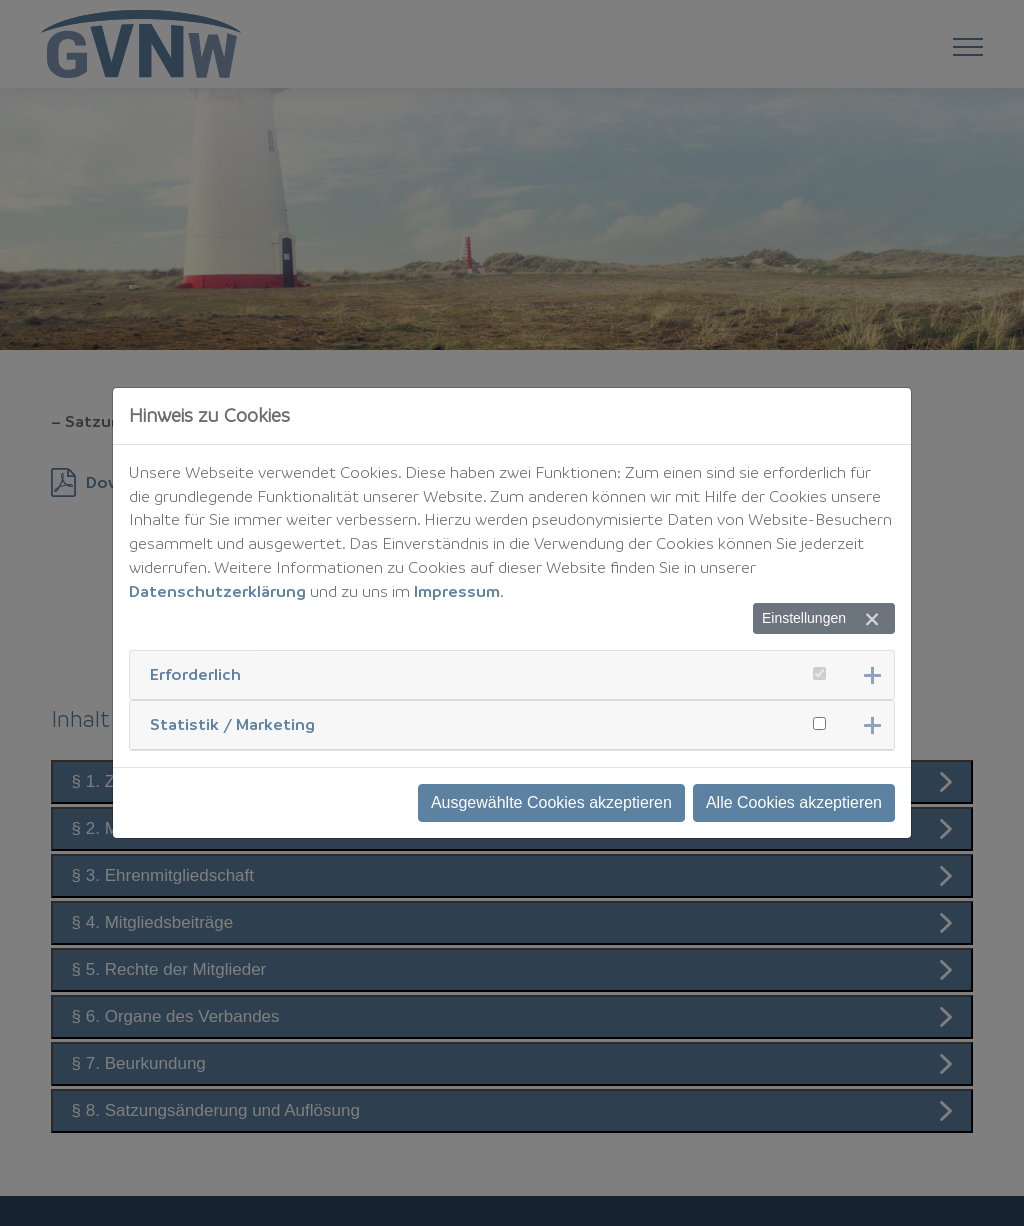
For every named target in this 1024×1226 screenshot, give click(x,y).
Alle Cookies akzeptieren (794, 802)
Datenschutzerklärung (217, 591)
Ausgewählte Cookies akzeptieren (551, 802)
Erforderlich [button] (195, 674)
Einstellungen (804, 618)
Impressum (457, 591)
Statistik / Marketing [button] (232, 724)
